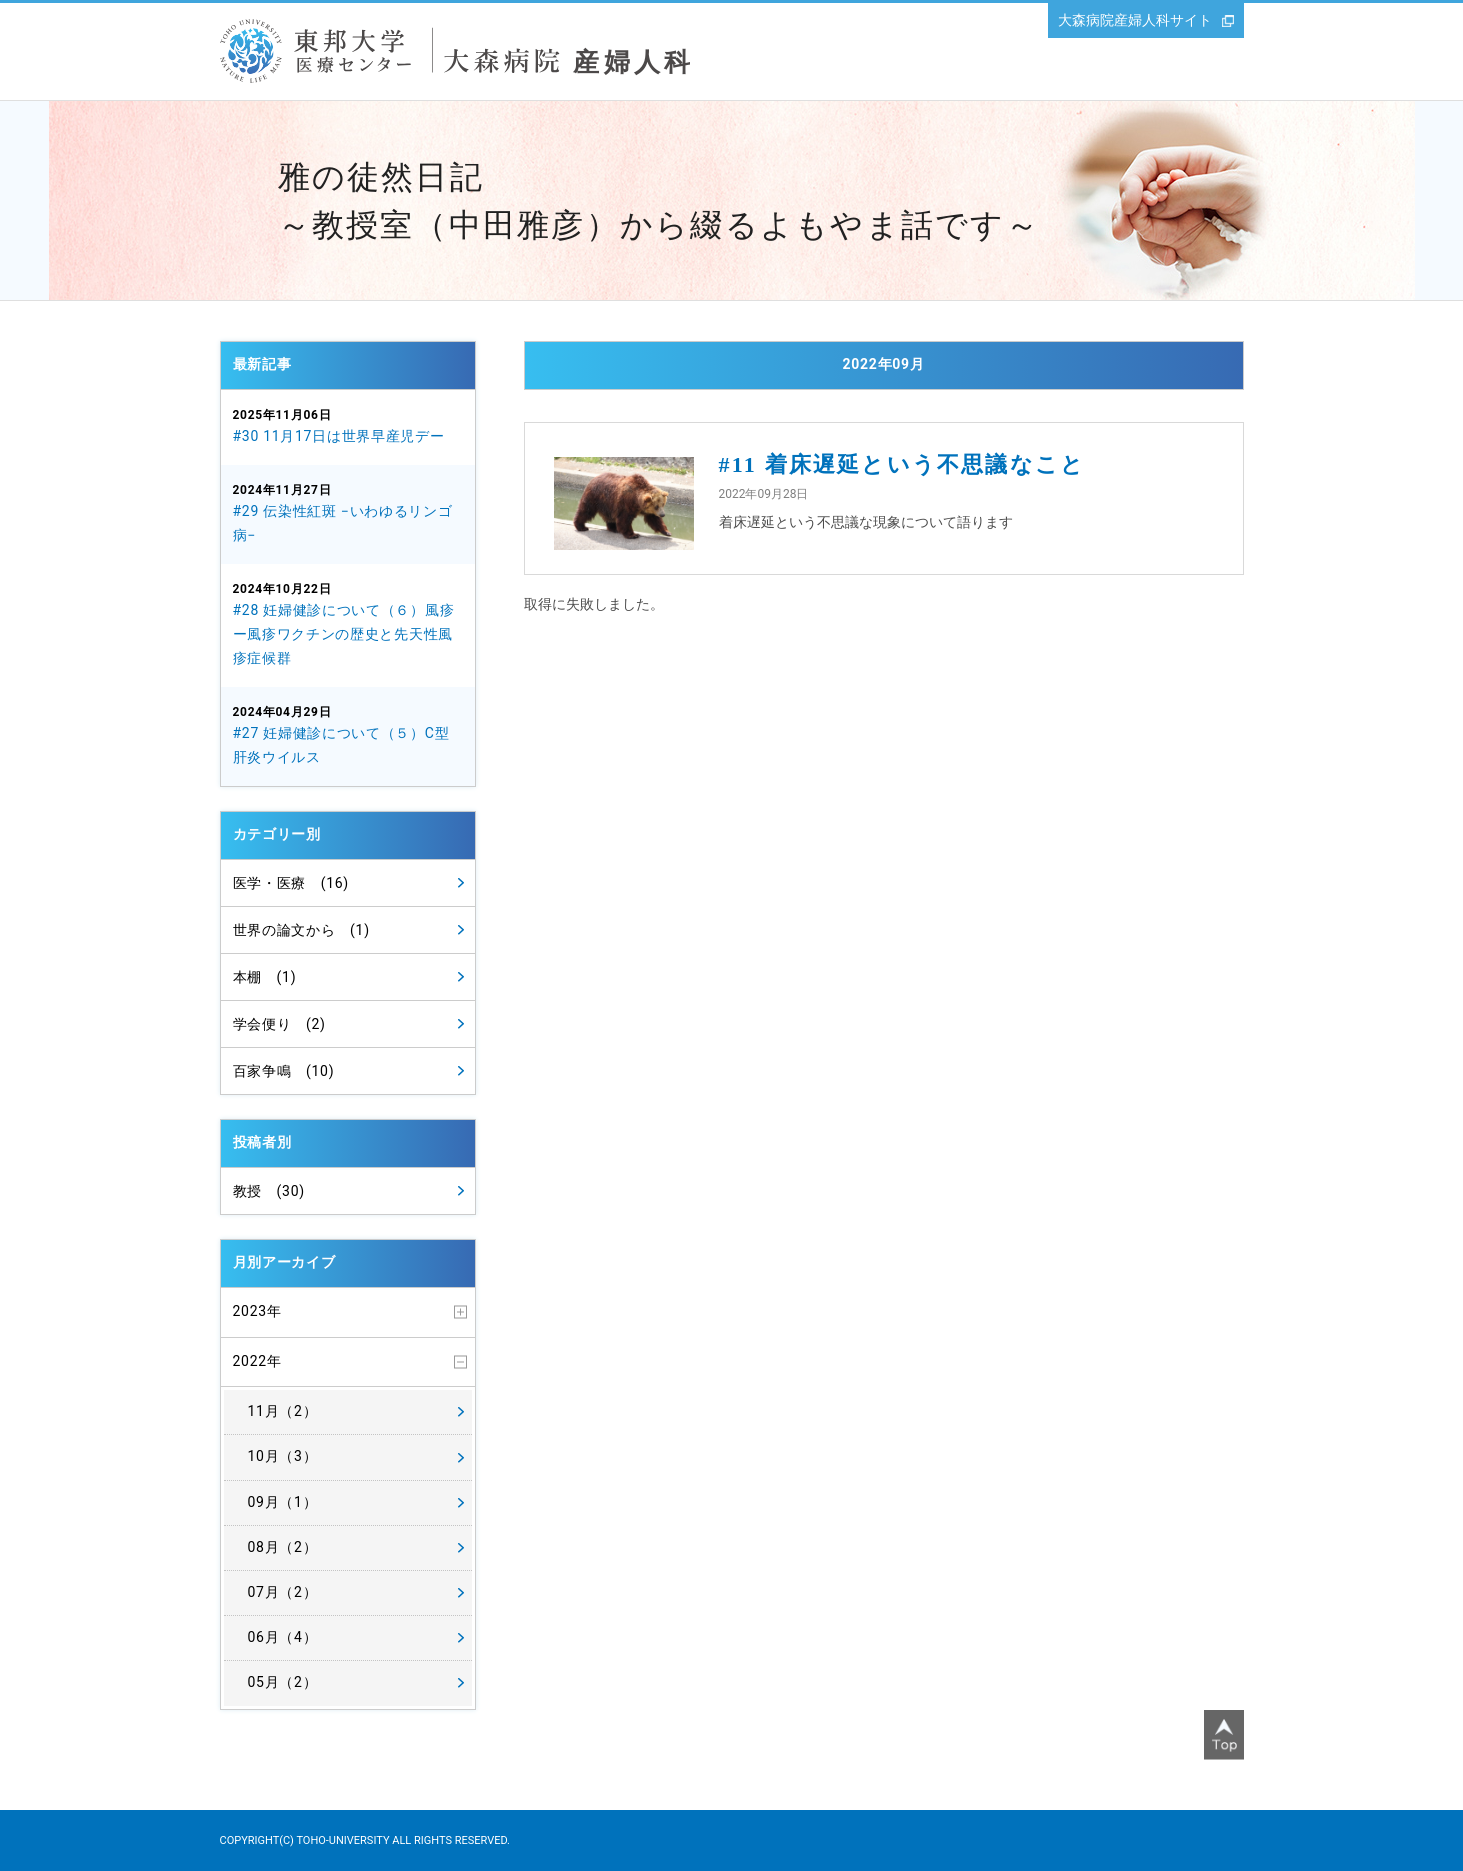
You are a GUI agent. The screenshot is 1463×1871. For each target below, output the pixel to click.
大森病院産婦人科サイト (1135, 20)
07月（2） (283, 1592)
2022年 (257, 1361)
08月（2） (283, 1547)
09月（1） (283, 1502)
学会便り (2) (279, 1024)
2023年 (257, 1311)
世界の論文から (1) (301, 930)
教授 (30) (269, 1191)
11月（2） (283, 1411)
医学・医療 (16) (291, 883)
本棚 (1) (265, 977)
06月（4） (283, 1637)
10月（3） (283, 1456)
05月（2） (283, 1682)
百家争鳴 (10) (284, 1071)
